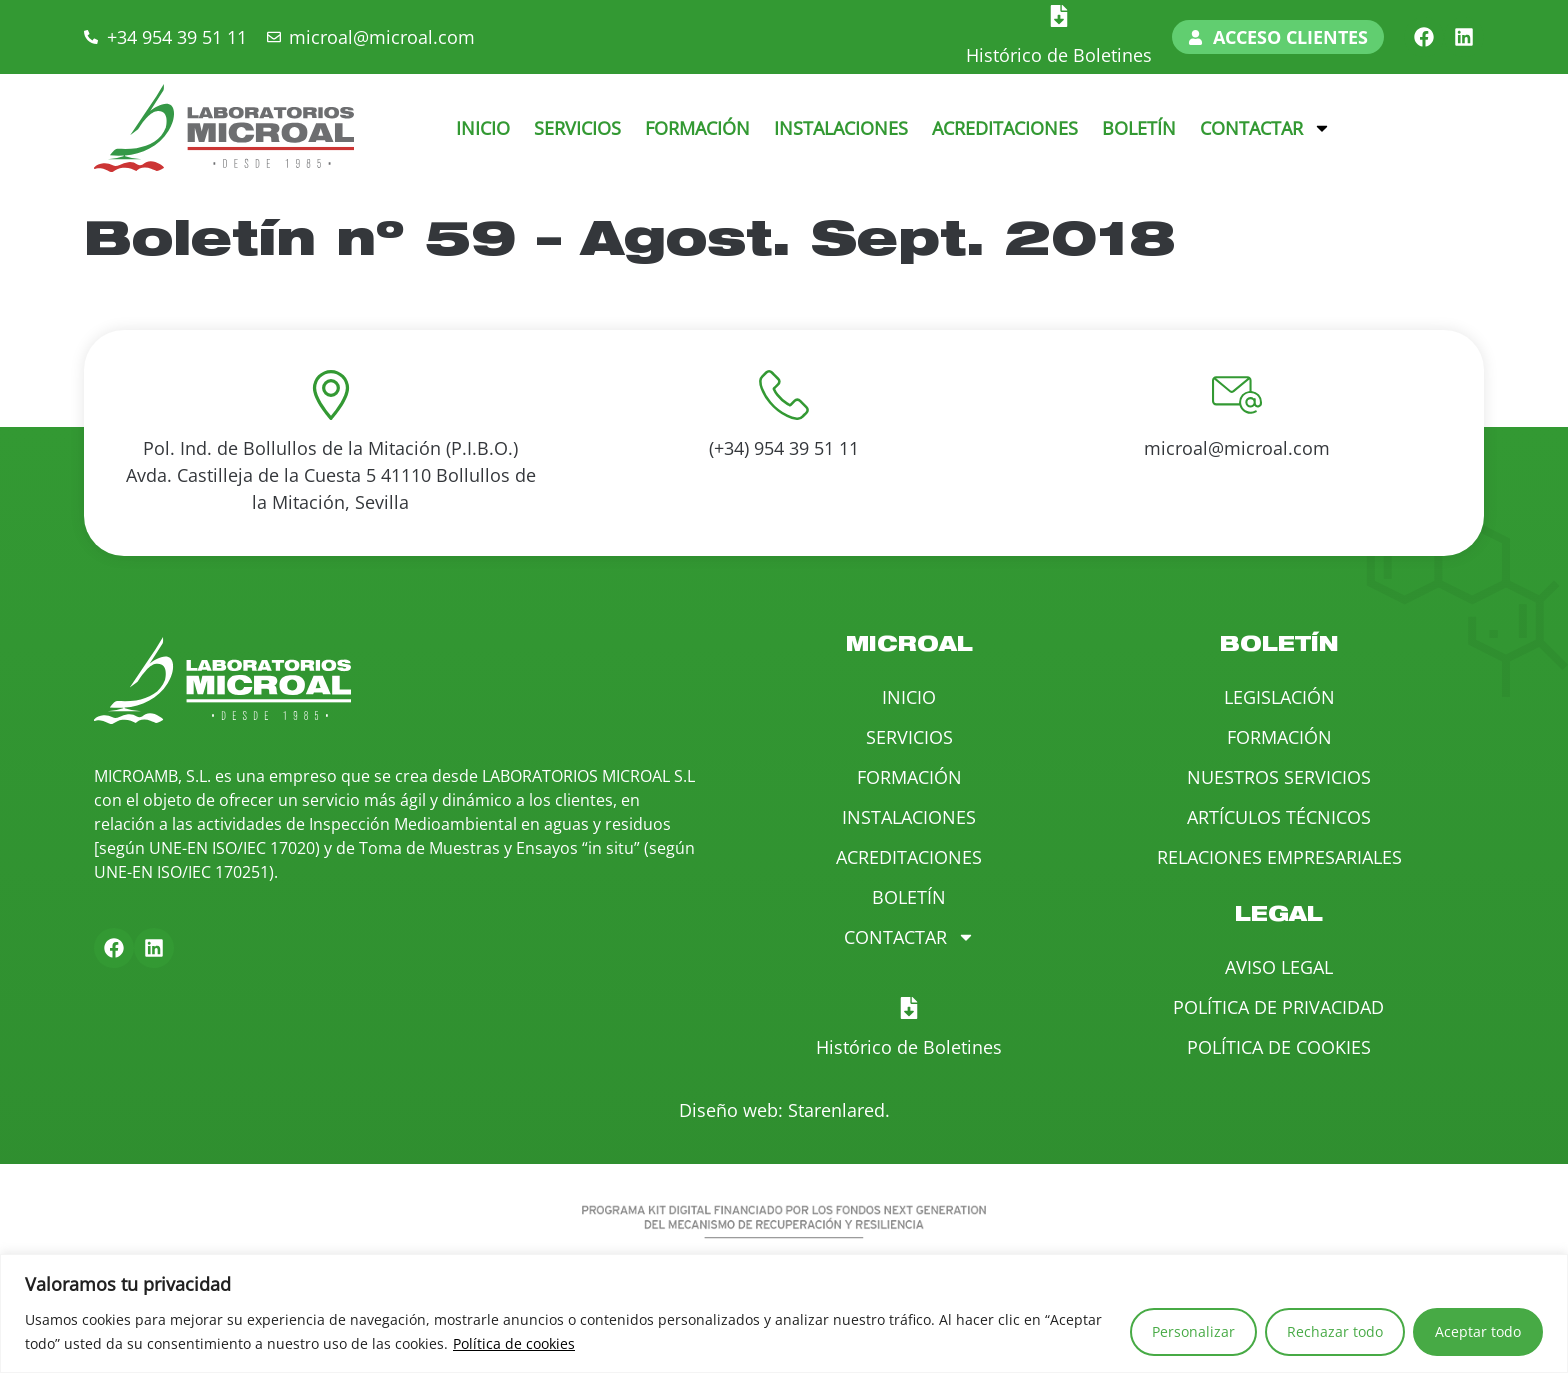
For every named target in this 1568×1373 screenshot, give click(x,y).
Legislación (1279, 697)
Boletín (1139, 128)
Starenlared (836, 1110)
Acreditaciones (1005, 128)
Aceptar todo (1478, 1331)
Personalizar (1193, 1331)
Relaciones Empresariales (1279, 857)
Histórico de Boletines (1059, 55)
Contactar (1265, 128)
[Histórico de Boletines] (1059, 16)
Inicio (483, 128)
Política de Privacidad (1278, 1007)
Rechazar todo (1335, 1331)
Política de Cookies (1279, 1047)
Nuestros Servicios (1279, 777)
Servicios (577, 128)
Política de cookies (514, 1343)
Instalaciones (841, 128)
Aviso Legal (1279, 967)
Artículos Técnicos (1279, 817)
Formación (697, 128)
